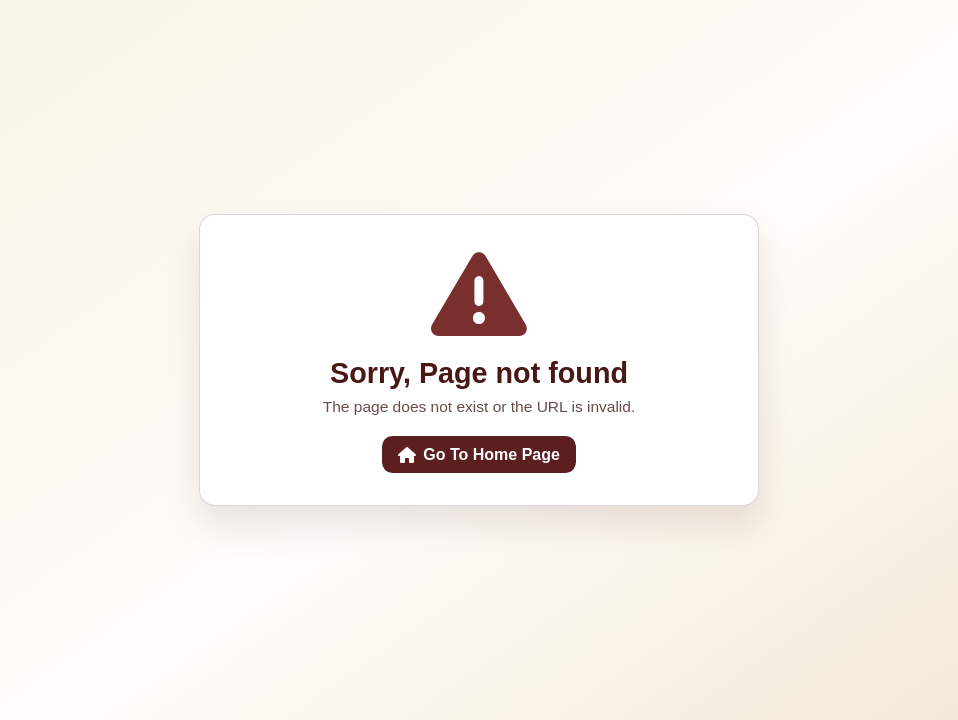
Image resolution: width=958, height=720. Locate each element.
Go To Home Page (479, 454)
